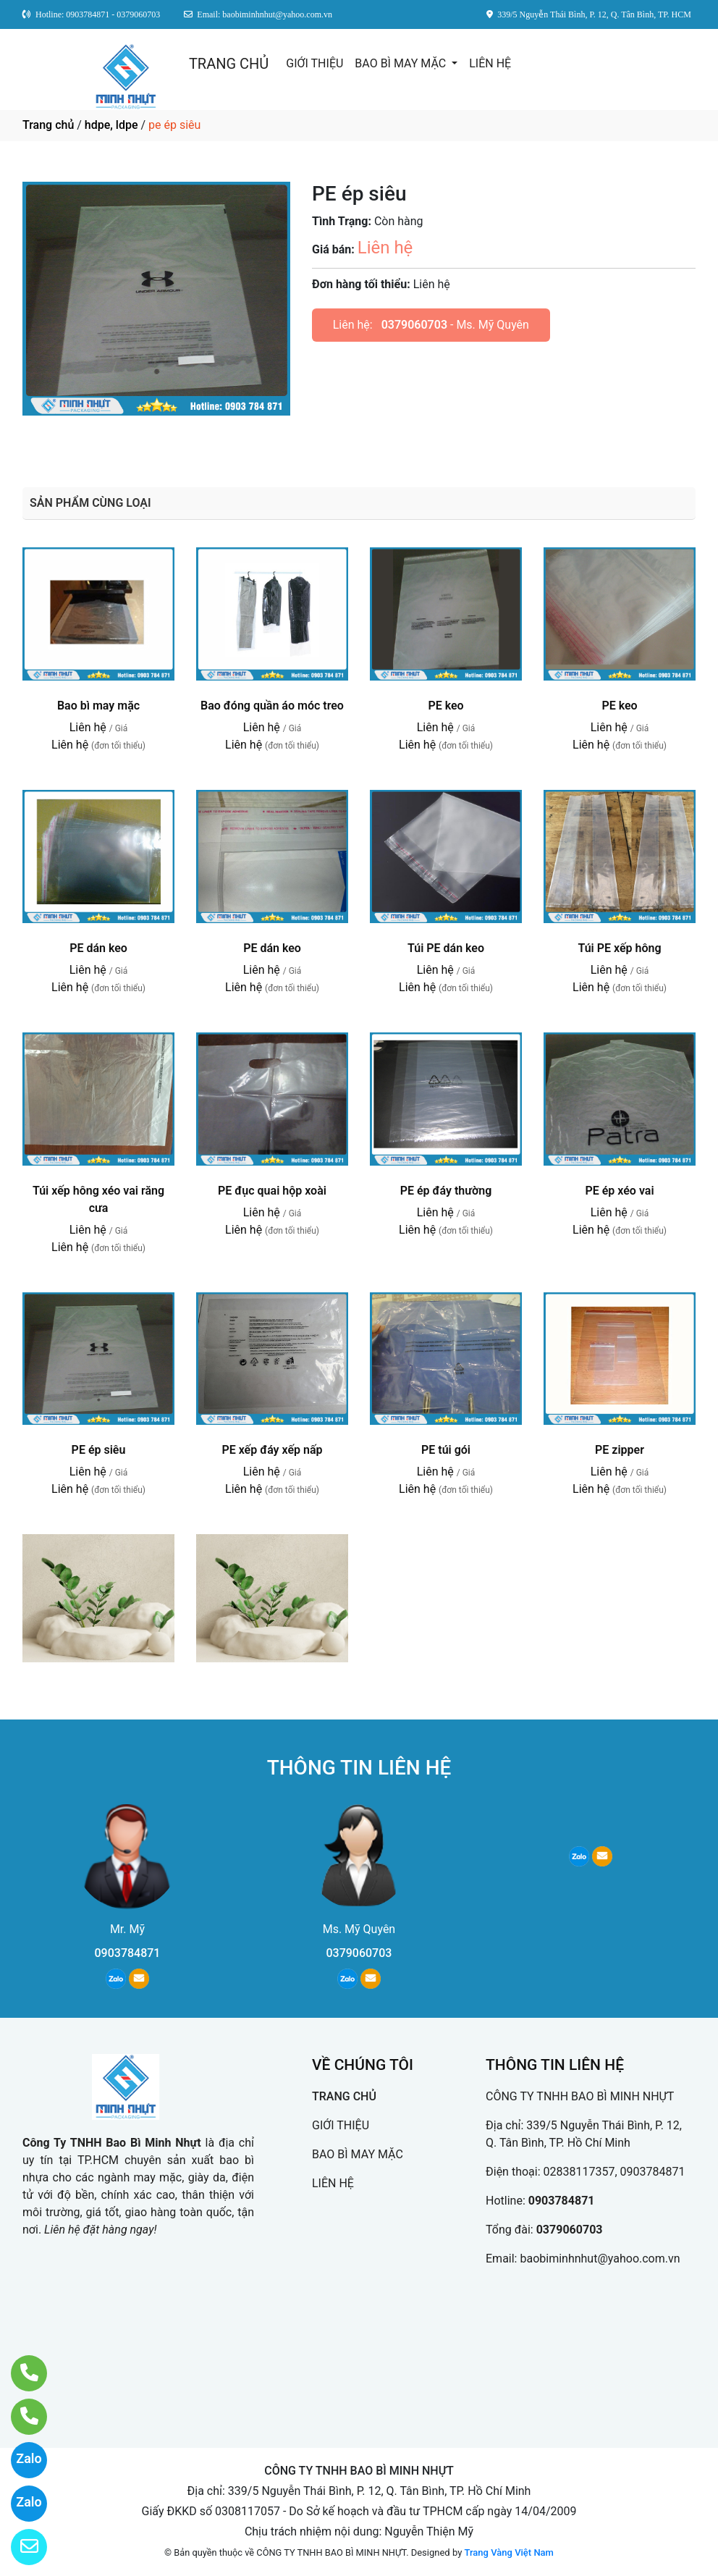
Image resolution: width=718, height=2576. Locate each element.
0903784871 (128, 1953)
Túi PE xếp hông (619, 948)
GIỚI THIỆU (314, 63)
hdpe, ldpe (111, 125)
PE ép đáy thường (446, 1190)
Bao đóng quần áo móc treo (272, 705)
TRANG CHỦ (229, 63)
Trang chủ (48, 125)
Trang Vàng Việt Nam (509, 2552)
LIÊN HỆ (490, 63)
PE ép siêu (99, 1450)
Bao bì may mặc (98, 705)
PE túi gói (445, 1450)
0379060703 (414, 325)
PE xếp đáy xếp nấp (271, 1450)
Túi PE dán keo (445, 948)
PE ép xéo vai (619, 1190)
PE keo (445, 705)
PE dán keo (98, 948)
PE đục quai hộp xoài (272, 1190)
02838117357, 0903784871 (614, 2172)
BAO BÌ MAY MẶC (402, 63)
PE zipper (619, 1450)
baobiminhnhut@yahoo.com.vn (600, 2258)
